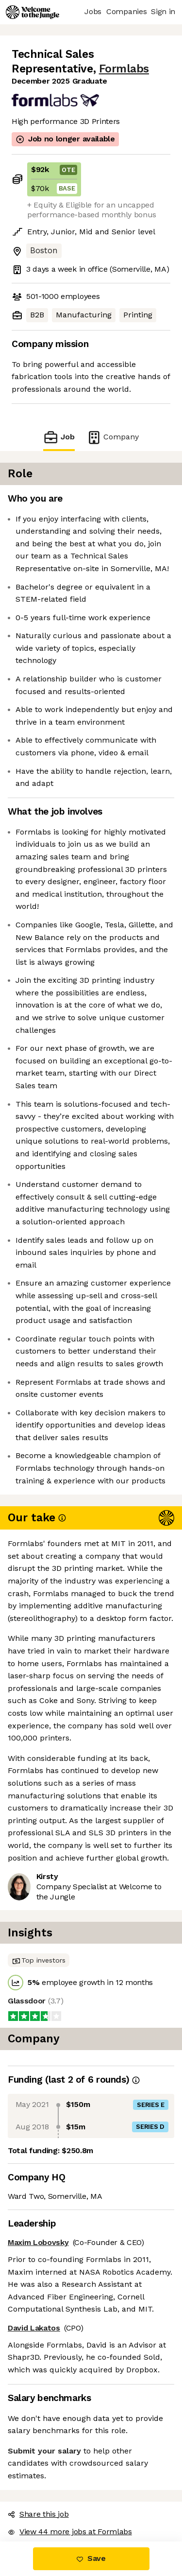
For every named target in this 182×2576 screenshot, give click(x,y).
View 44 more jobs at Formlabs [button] (70, 2531)
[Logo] (32, 12)
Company (112, 437)
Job (58, 437)
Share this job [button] (38, 2514)
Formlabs (124, 68)
